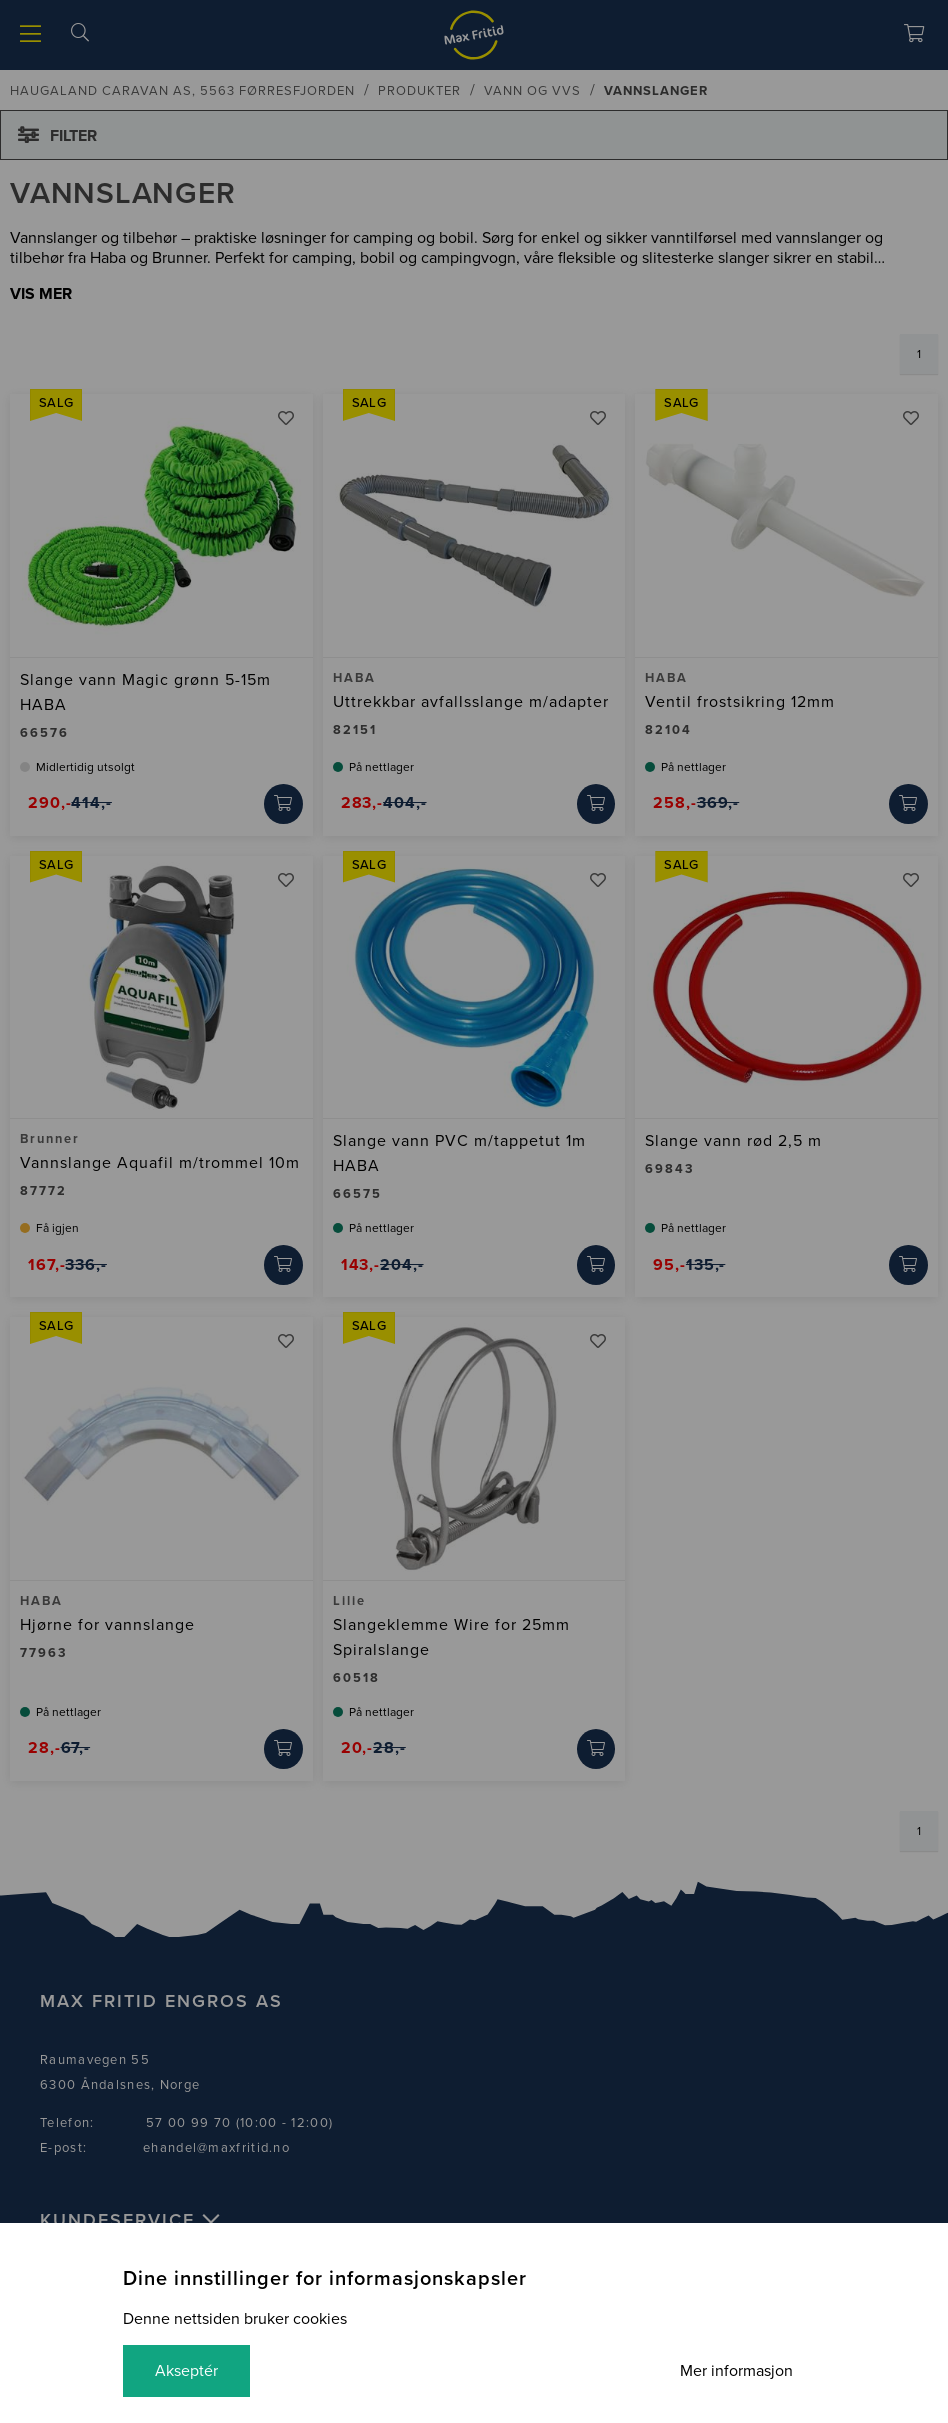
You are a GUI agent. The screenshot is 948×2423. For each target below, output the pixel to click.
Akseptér (186, 2371)
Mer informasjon (736, 2371)
